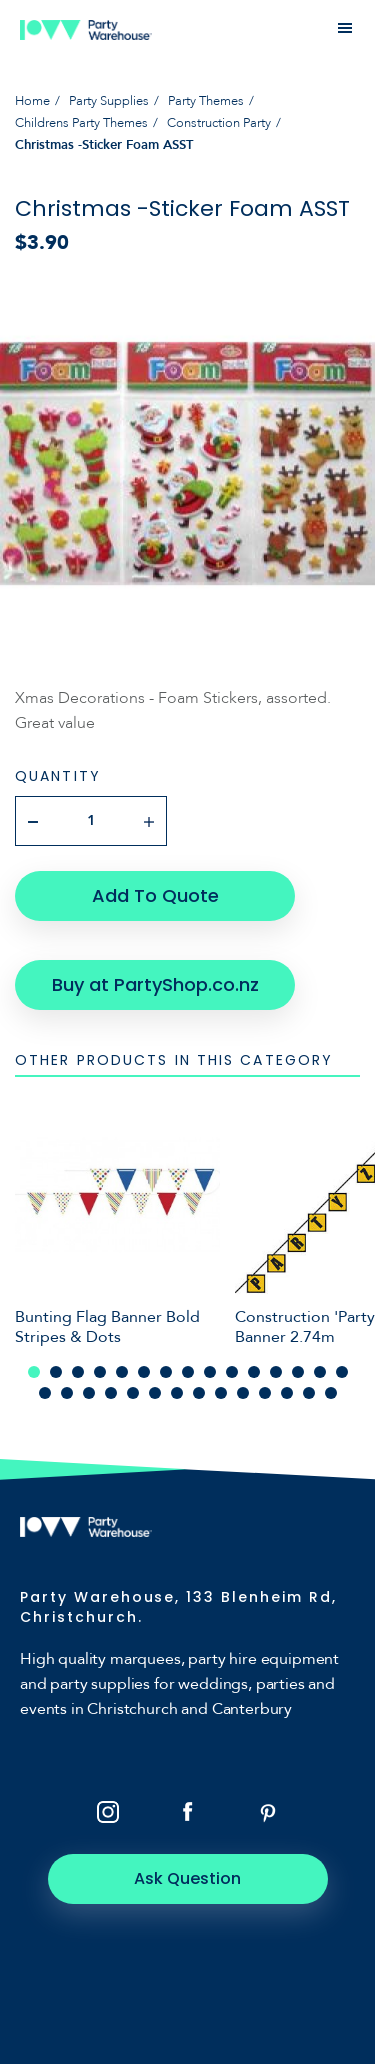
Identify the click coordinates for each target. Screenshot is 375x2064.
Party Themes (206, 101)
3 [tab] (78, 1372)
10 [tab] (232, 1372)
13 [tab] (298, 1372)
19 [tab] (111, 1393)
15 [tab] (342, 1372)
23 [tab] (199, 1393)
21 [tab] (155, 1393)
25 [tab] (243, 1393)
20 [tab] (133, 1393)
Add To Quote (155, 895)
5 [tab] (122, 1372)
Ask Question (187, 1878)
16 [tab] (45, 1393)
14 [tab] (320, 1372)
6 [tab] (144, 1372)
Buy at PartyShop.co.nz (155, 984)
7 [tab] (166, 1372)
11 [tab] (254, 1372)
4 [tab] (100, 1372)
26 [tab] (265, 1393)
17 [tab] (67, 1393)
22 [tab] (177, 1393)
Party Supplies (109, 101)
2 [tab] (56, 1372)
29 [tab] (331, 1393)
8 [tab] (188, 1372)
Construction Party (219, 123)
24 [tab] (221, 1393)
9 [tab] (210, 1372)
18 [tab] (89, 1393)
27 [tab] (287, 1393)
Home (32, 101)
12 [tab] (276, 1372)
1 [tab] (34, 1372)
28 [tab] (309, 1393)
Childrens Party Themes (81, 123)
